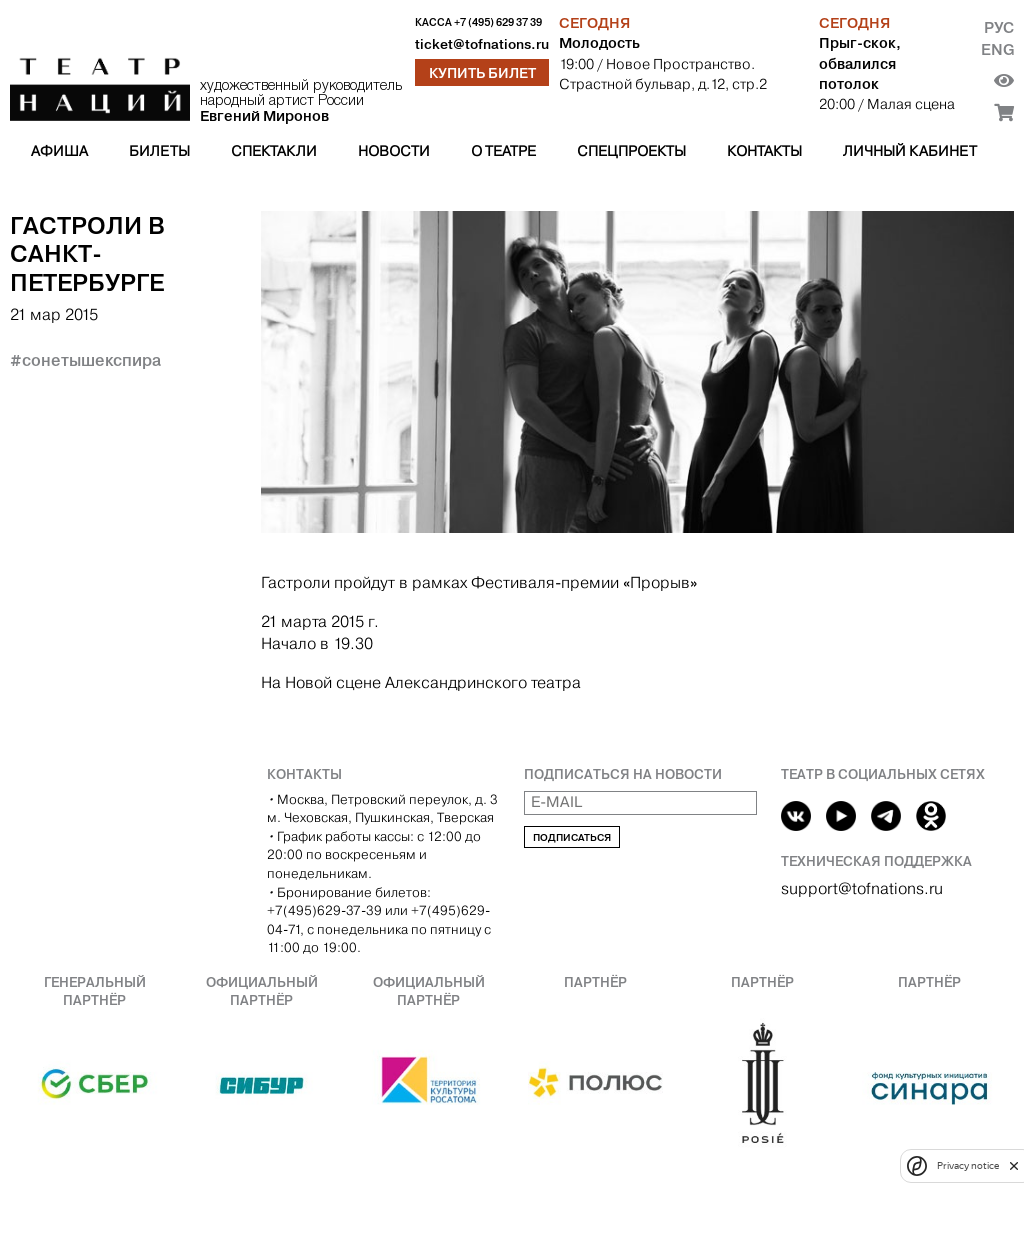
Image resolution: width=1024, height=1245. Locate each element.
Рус (999, 27)
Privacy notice (968, 1165)
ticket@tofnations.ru (482, 44)
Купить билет (482, 73)
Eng (997, 49)
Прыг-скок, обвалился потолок (860, 63)
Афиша (59, 151)
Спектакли (274, 151)
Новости (394, 151)
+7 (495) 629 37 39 (498, 22)
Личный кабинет (910, 151)
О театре (503, 151)
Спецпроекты (631, 151)
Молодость (599, 43)
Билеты (159, 151)
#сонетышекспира (85, 360)
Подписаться (572, 837)
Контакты (764, 151)
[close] (1014, 1165)
